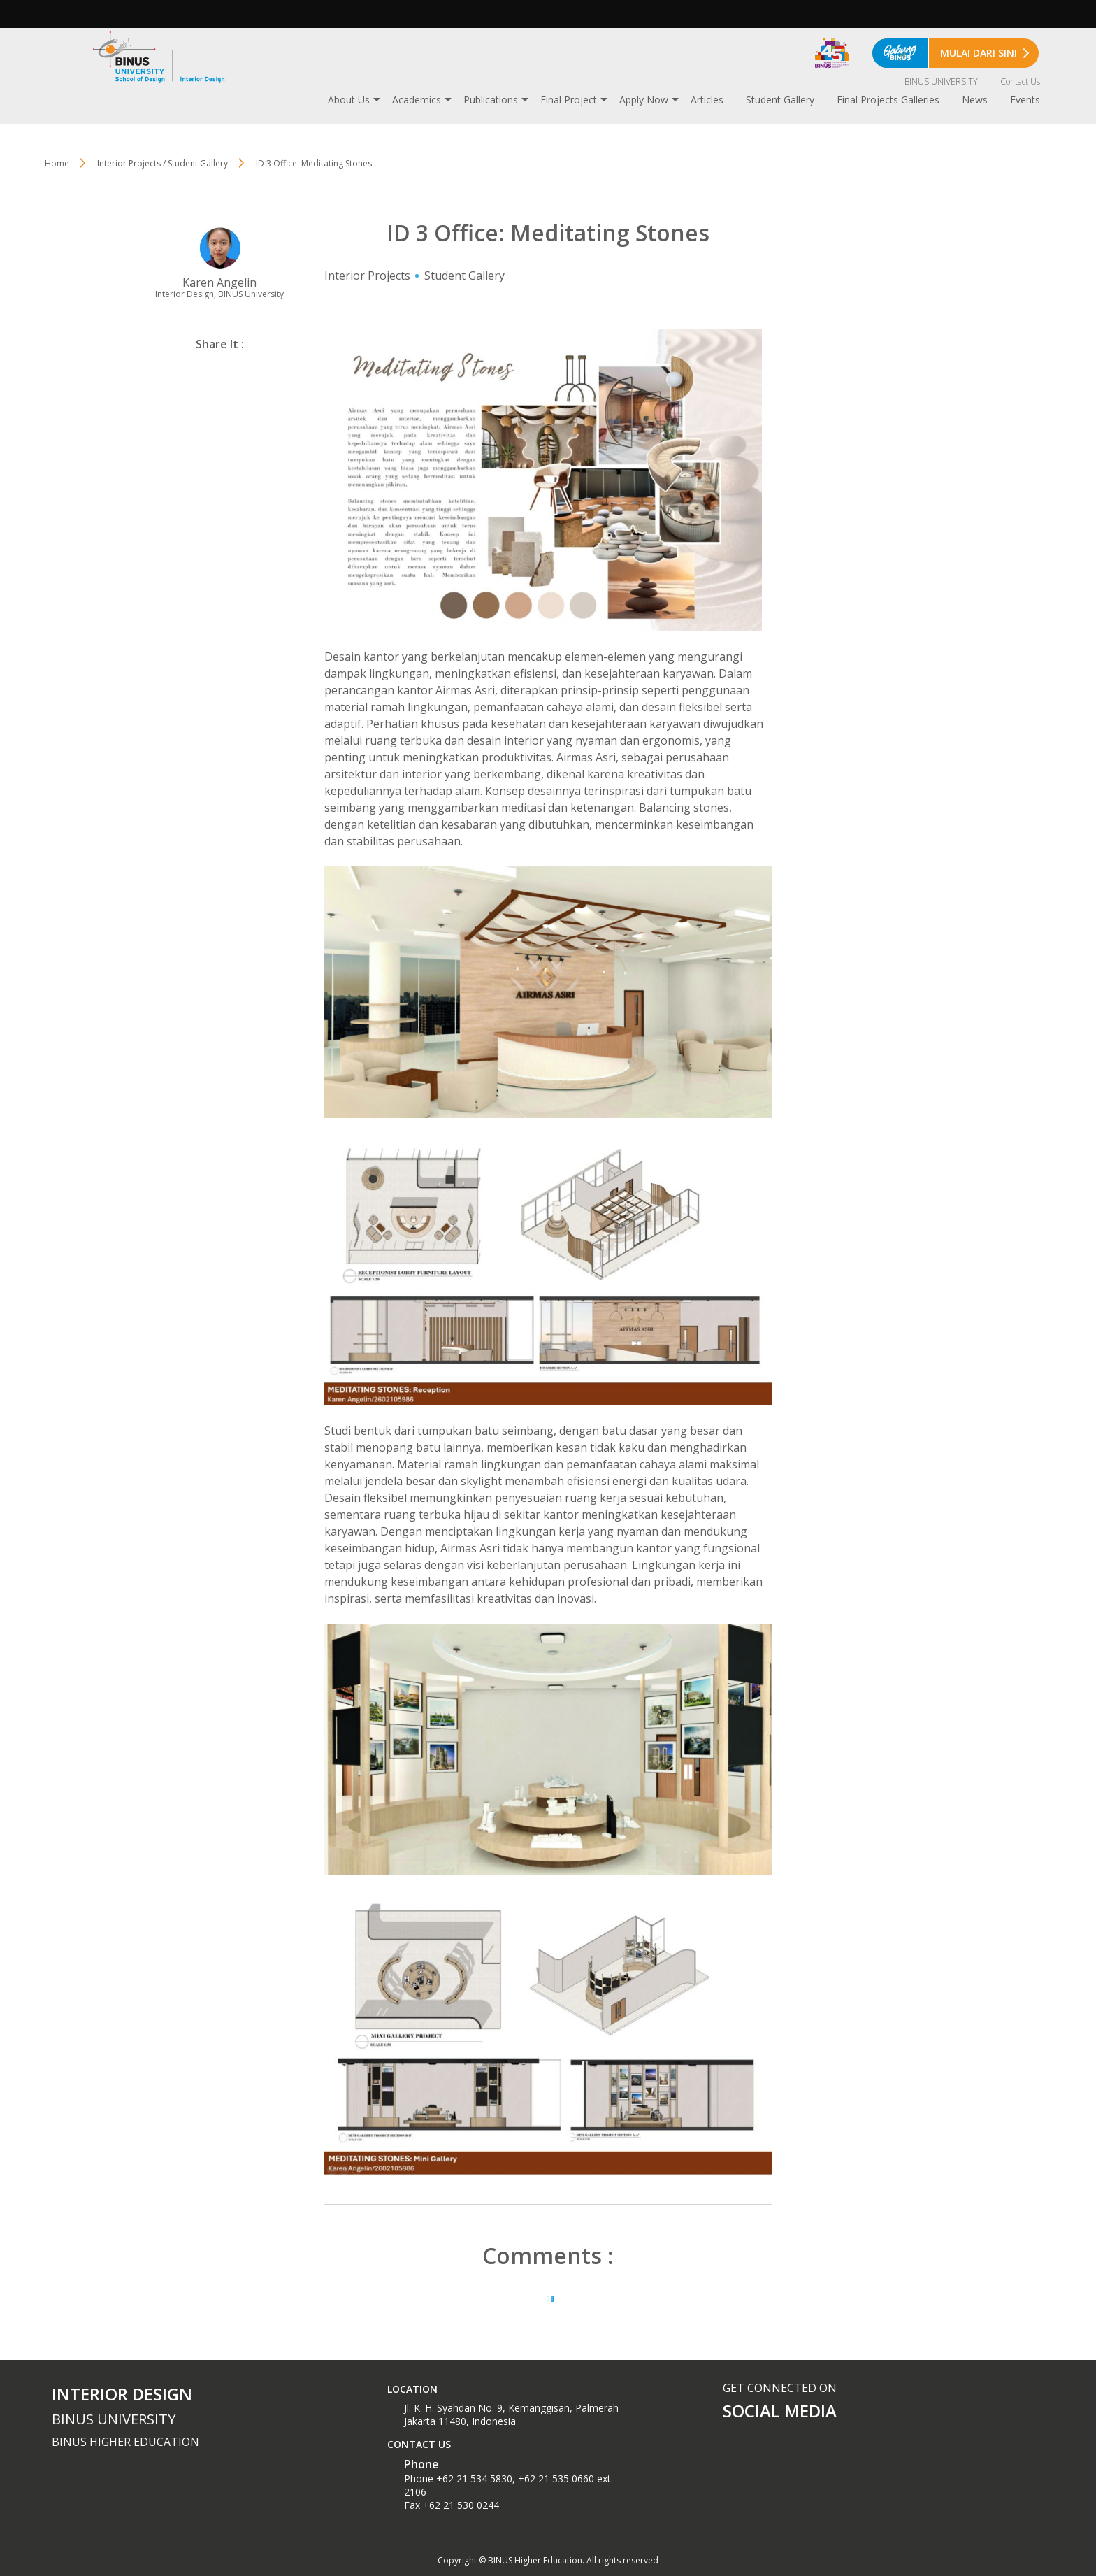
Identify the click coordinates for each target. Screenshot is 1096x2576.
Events (1025, 99)
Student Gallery (780, 99)
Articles (707, 99)
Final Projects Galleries (888, 99)
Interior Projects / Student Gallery (162, 163)
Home (57, 163)
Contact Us (1020, 81)
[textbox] (548, 2034)
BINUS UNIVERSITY (941, 81)
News (975, 99)
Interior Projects (367, 275)
